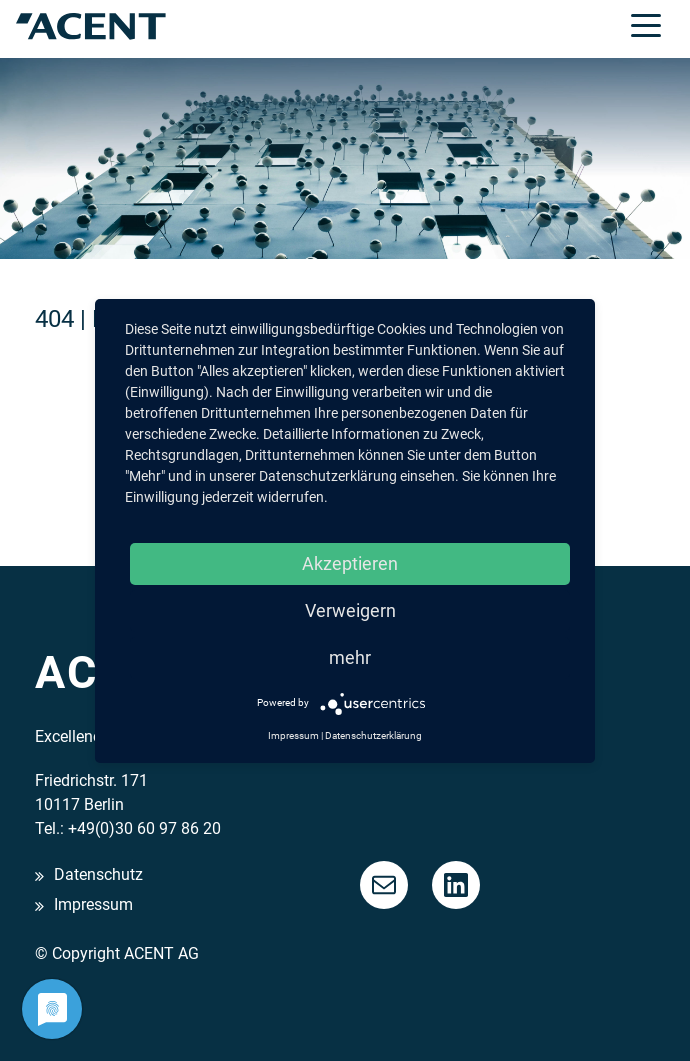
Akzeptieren (350, 563)
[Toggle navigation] (646, 24)
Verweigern (350, 610)
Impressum (93, 905)
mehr (350, 657)
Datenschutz (98, 875)
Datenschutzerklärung (373, 735)
